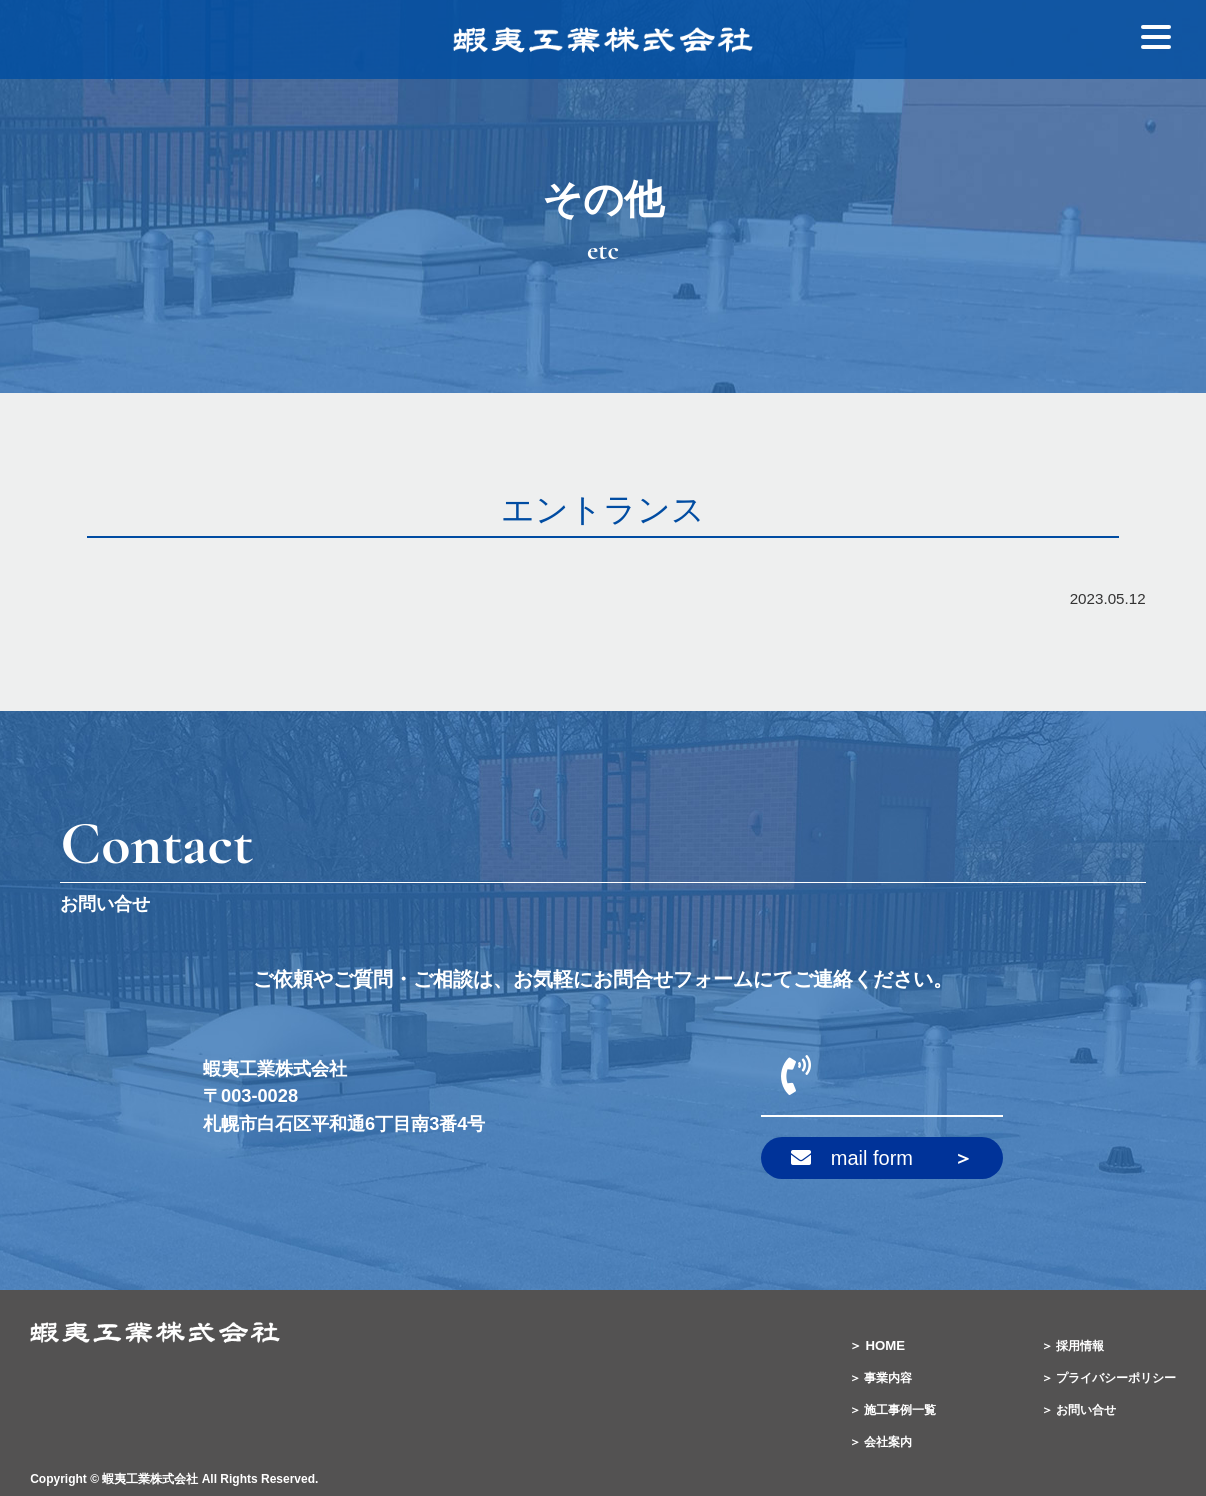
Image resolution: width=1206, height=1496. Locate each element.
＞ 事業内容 (880, 1378)
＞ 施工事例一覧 (892, 1410)
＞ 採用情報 (1072, 1346)
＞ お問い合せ (1078, 1410)
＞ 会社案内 (880, 1442)
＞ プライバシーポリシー (1108, 1378)
